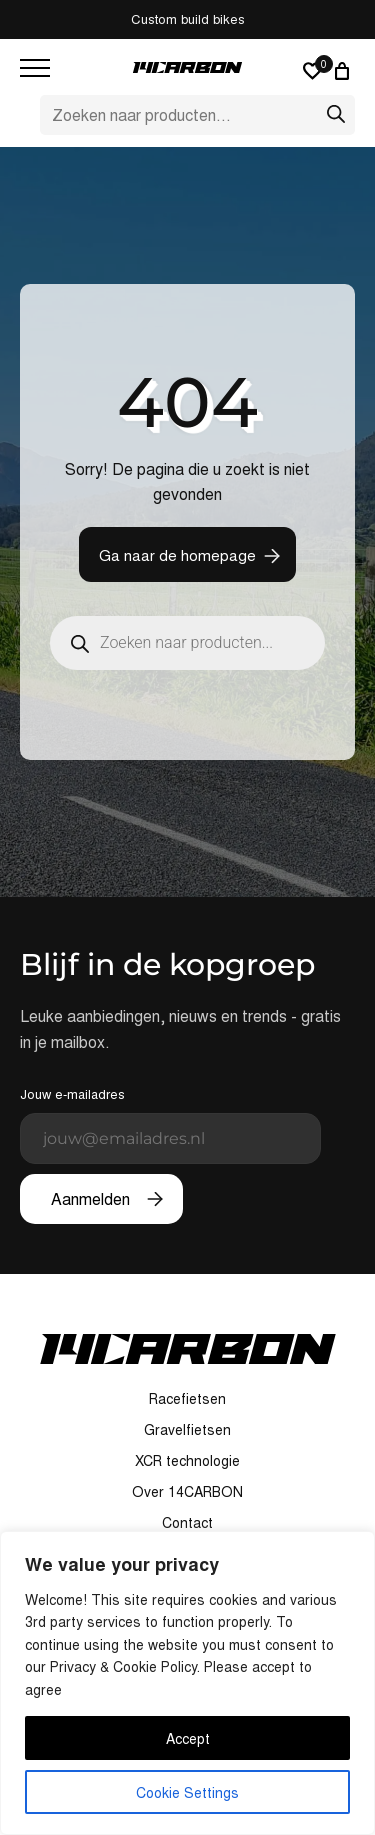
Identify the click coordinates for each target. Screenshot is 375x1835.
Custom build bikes (188, 18)
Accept (188, 1738)
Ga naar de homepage (177, 554)
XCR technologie (187, 1460)
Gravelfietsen (187, 1429)
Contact (187, 1522)
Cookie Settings (187, 1792)
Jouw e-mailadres (170, 1124)
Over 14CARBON (187, 1491)
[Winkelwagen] (345, 71)
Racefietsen (187, 1398)
